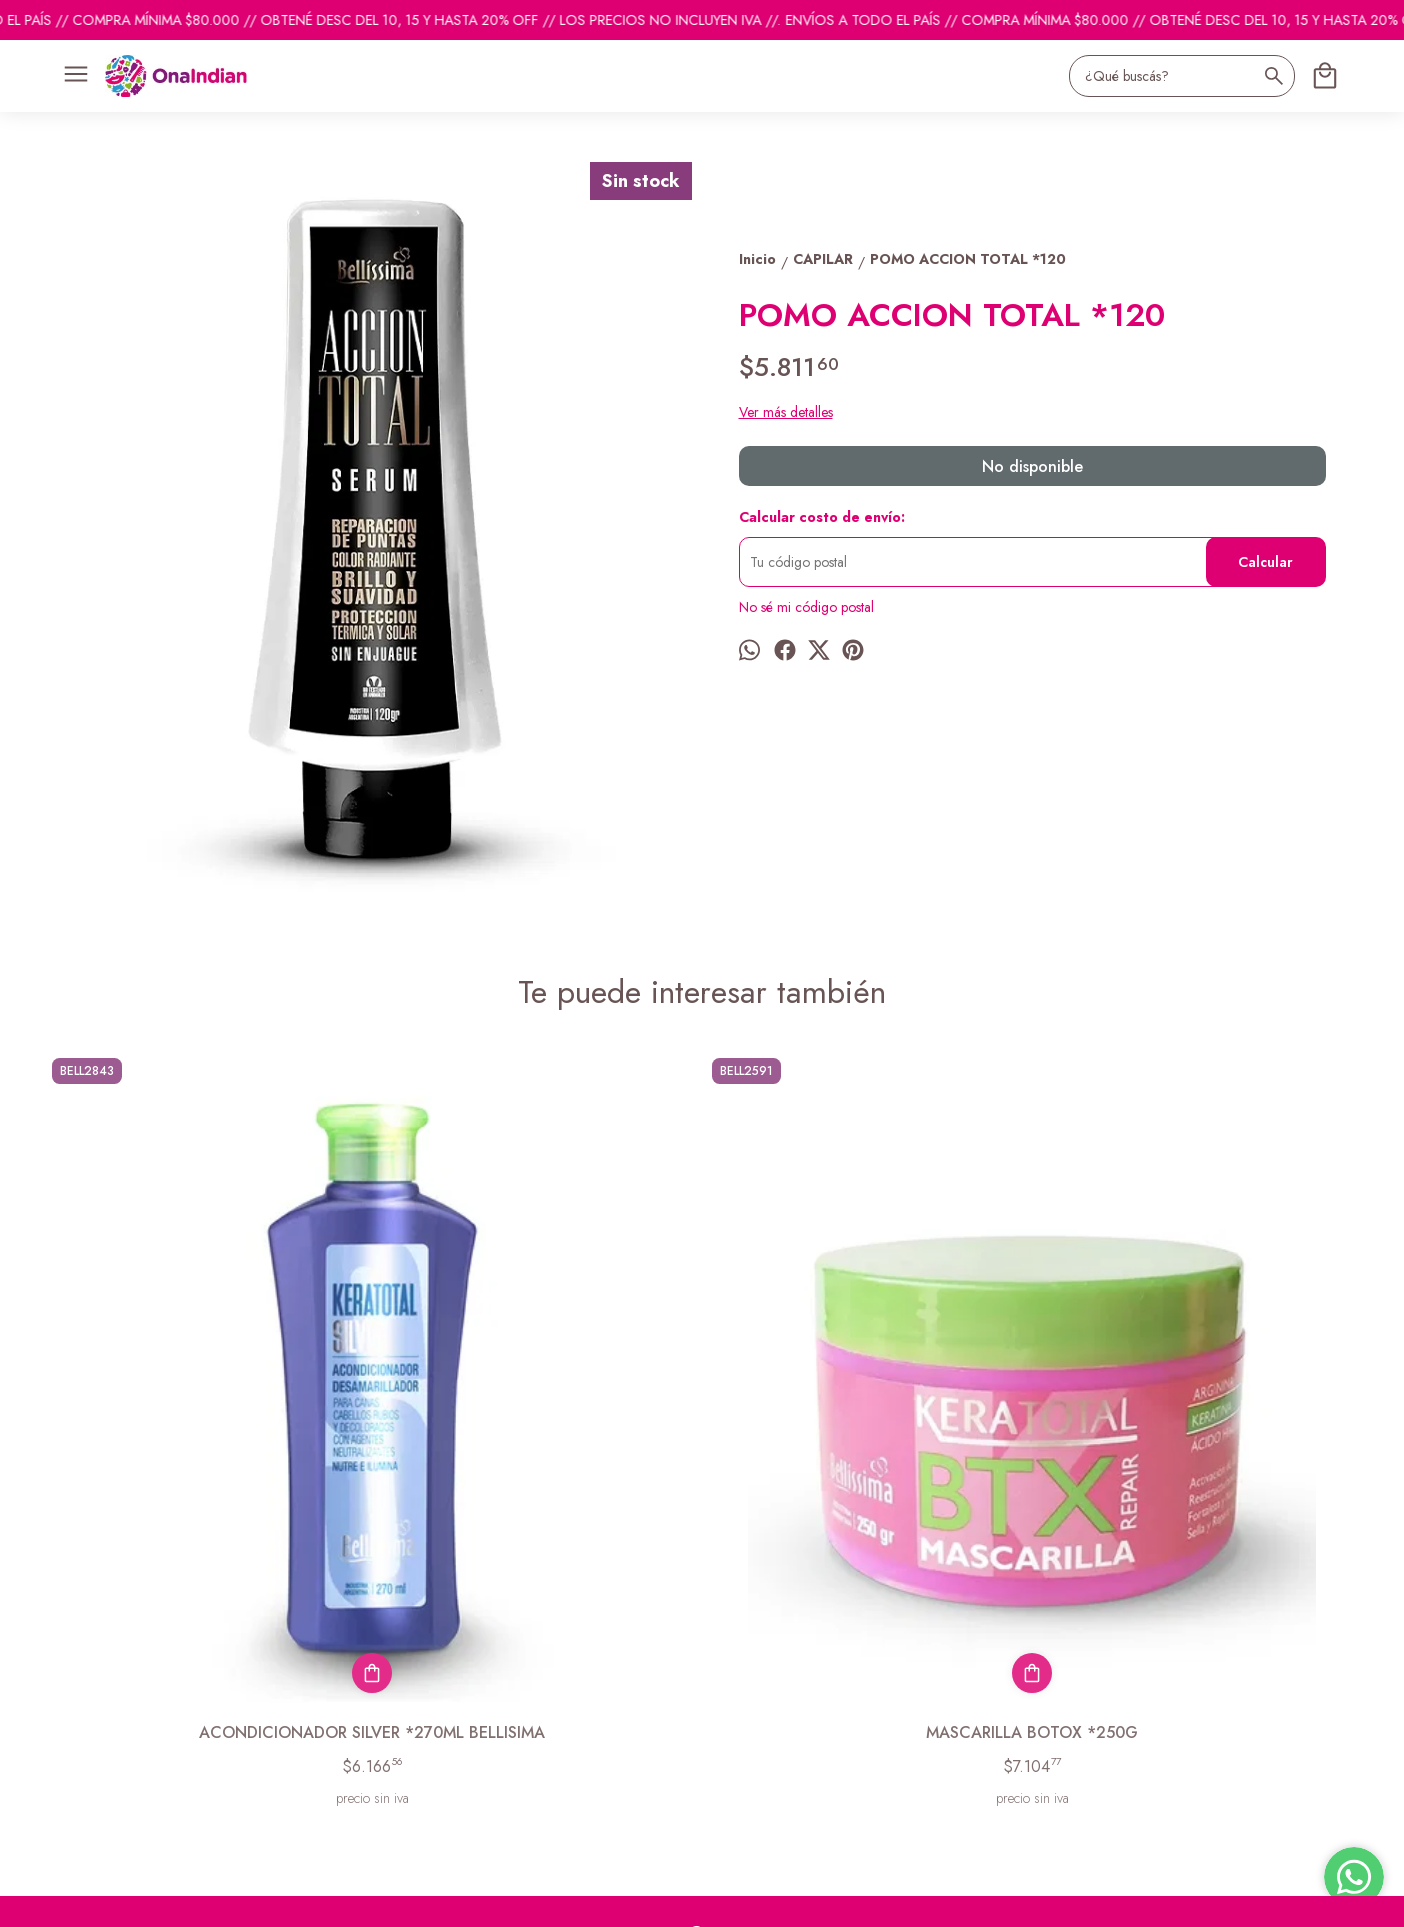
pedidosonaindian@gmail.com (791, 1668)
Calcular (1265, 562)
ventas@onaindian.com (769, 1740)
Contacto (68, 1717)
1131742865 (740, 1704)
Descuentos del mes (99, 1742)
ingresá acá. (582, 1898)
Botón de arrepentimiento (675, 1898)
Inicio (57, 1667)
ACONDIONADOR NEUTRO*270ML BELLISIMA (1197, 1414)
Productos (71, 1692)
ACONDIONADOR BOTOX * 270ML (867, 1402)
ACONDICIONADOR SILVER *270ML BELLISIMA (207, 1414)
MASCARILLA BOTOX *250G (537, 1402)
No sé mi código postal (806, 607)
